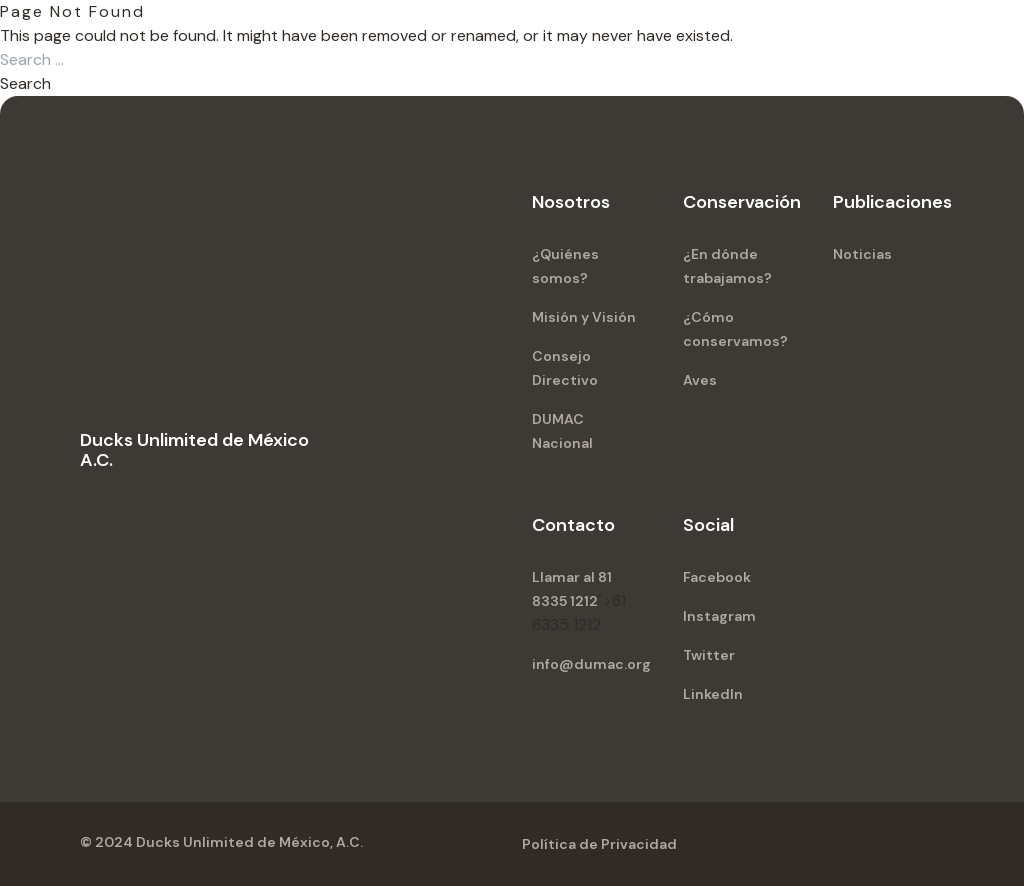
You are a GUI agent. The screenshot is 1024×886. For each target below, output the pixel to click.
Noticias (862, 254)
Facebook (717, 577)
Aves (700, 380)
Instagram (719, 616)
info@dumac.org (591, 664)
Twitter (709, 655)
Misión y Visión (584, 317)
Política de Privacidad (599, 844)
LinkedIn (713, 694)
